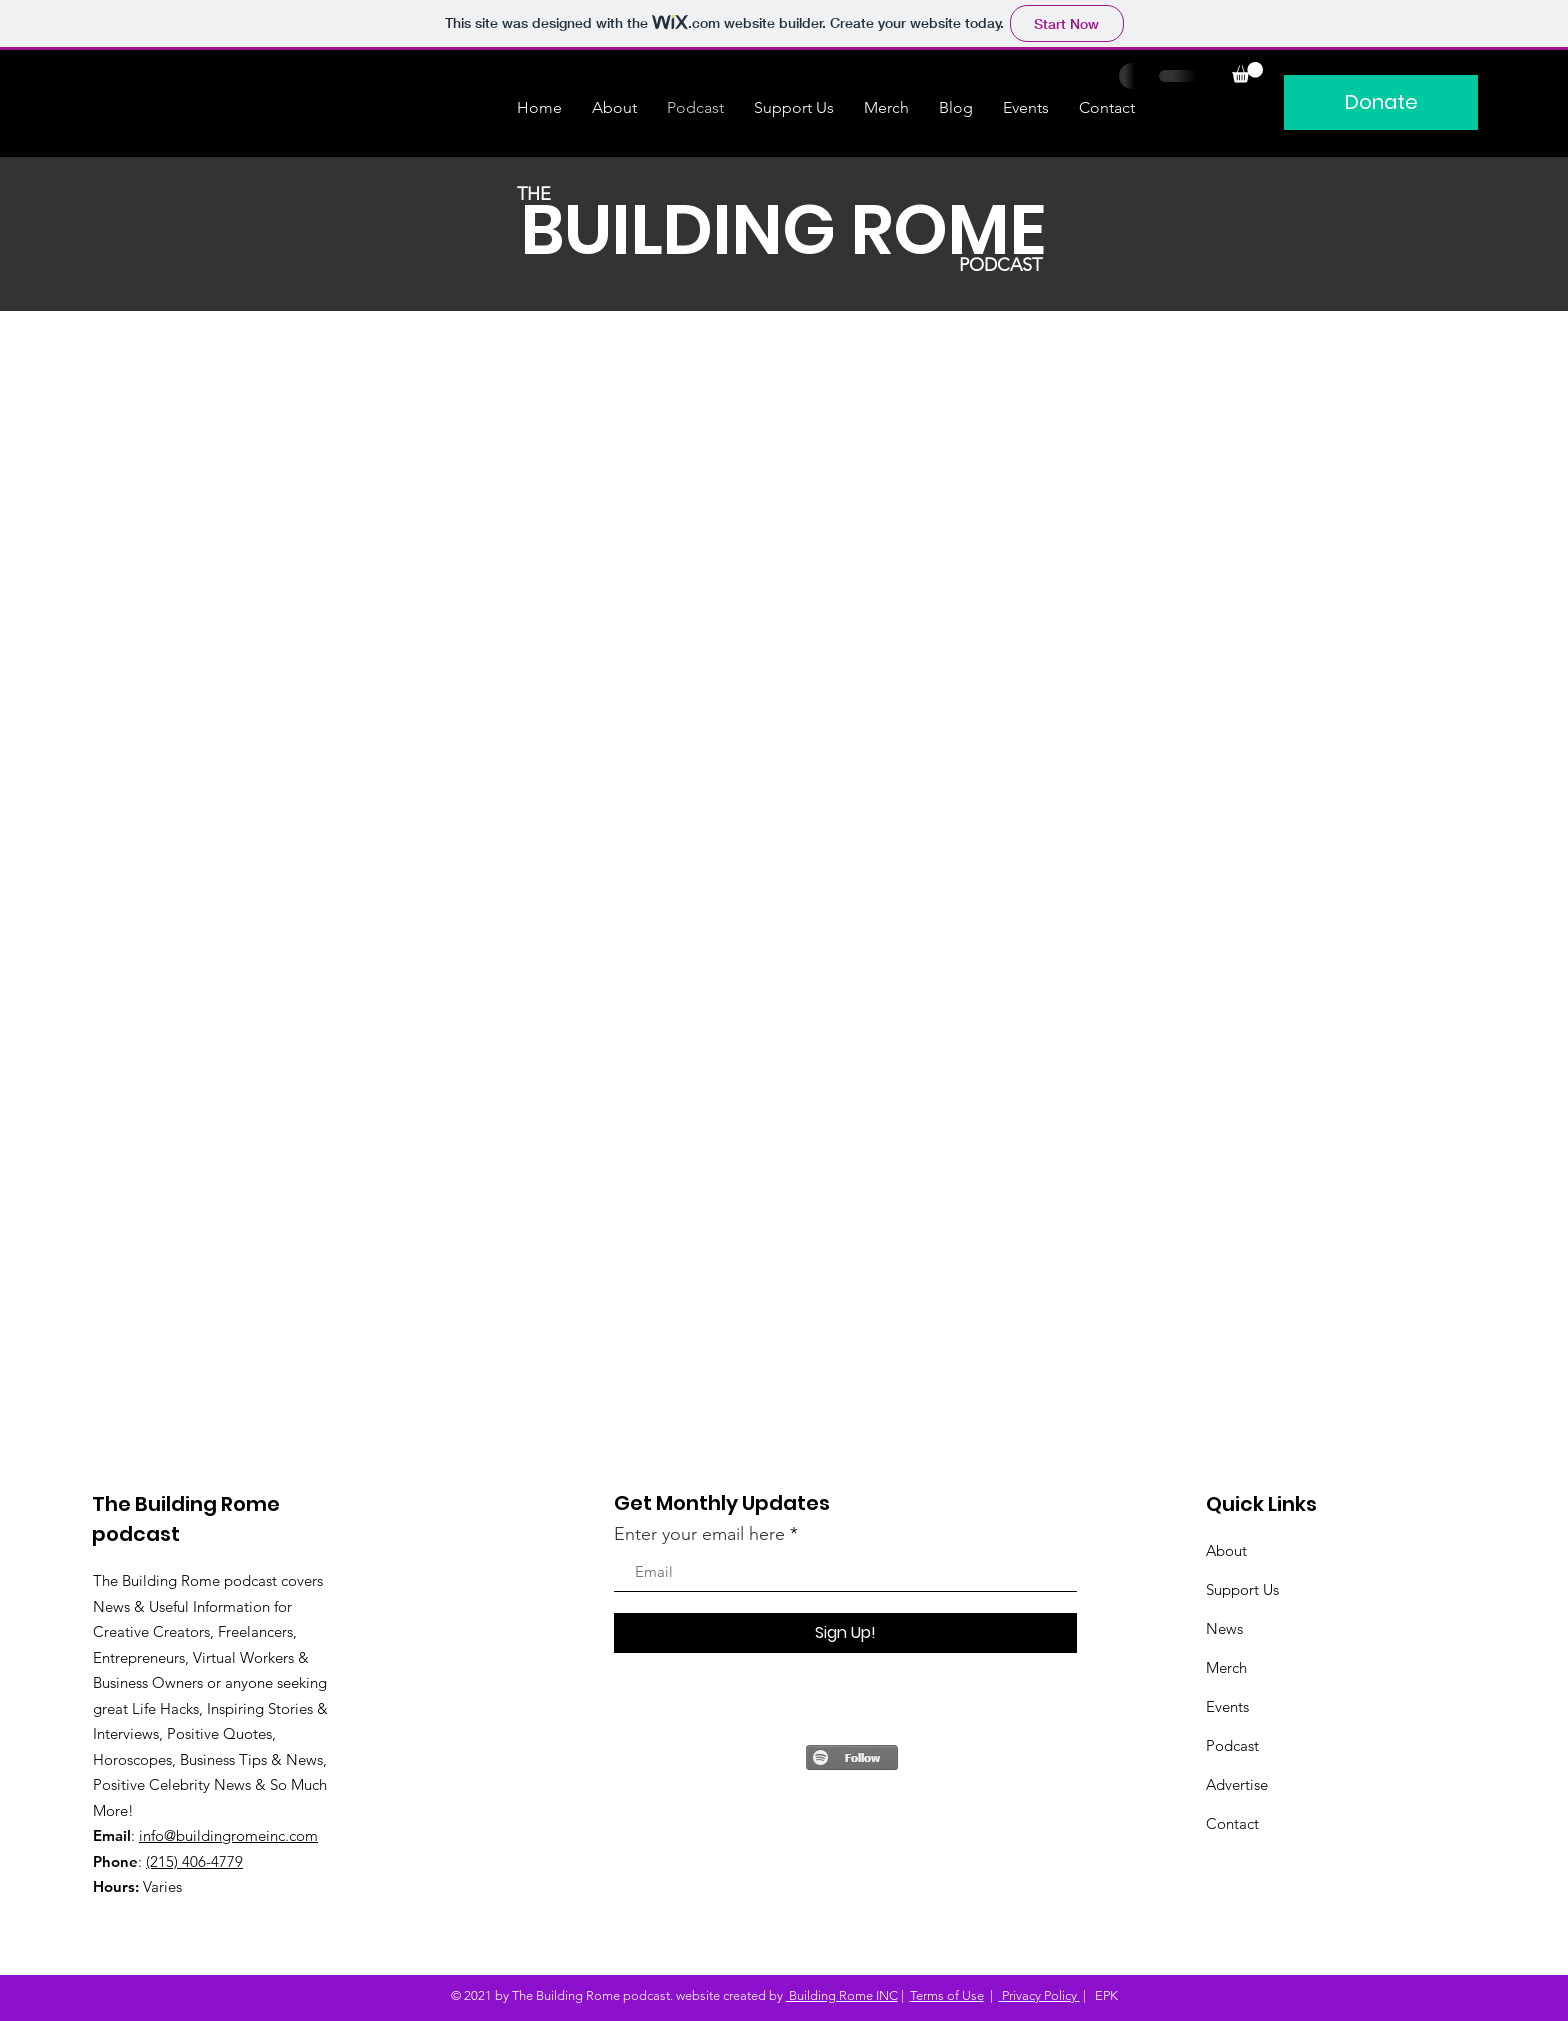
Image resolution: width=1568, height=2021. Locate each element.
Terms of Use (947, 1995)
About (1226, 1550)
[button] (1247, 72)
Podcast (1232, 1745)
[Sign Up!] (845, 1633)
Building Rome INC (842, 1995)
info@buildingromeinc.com (228, 1835)
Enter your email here (699, 1534)
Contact (1232, 1823)
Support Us (1242, 1589)
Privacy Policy (1039, 1995)
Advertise (1237, 1784)
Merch (1226, 1667)
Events (1227, 1706)
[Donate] (1381, 102)
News (1224, 1628)
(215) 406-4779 (194, 1861)
